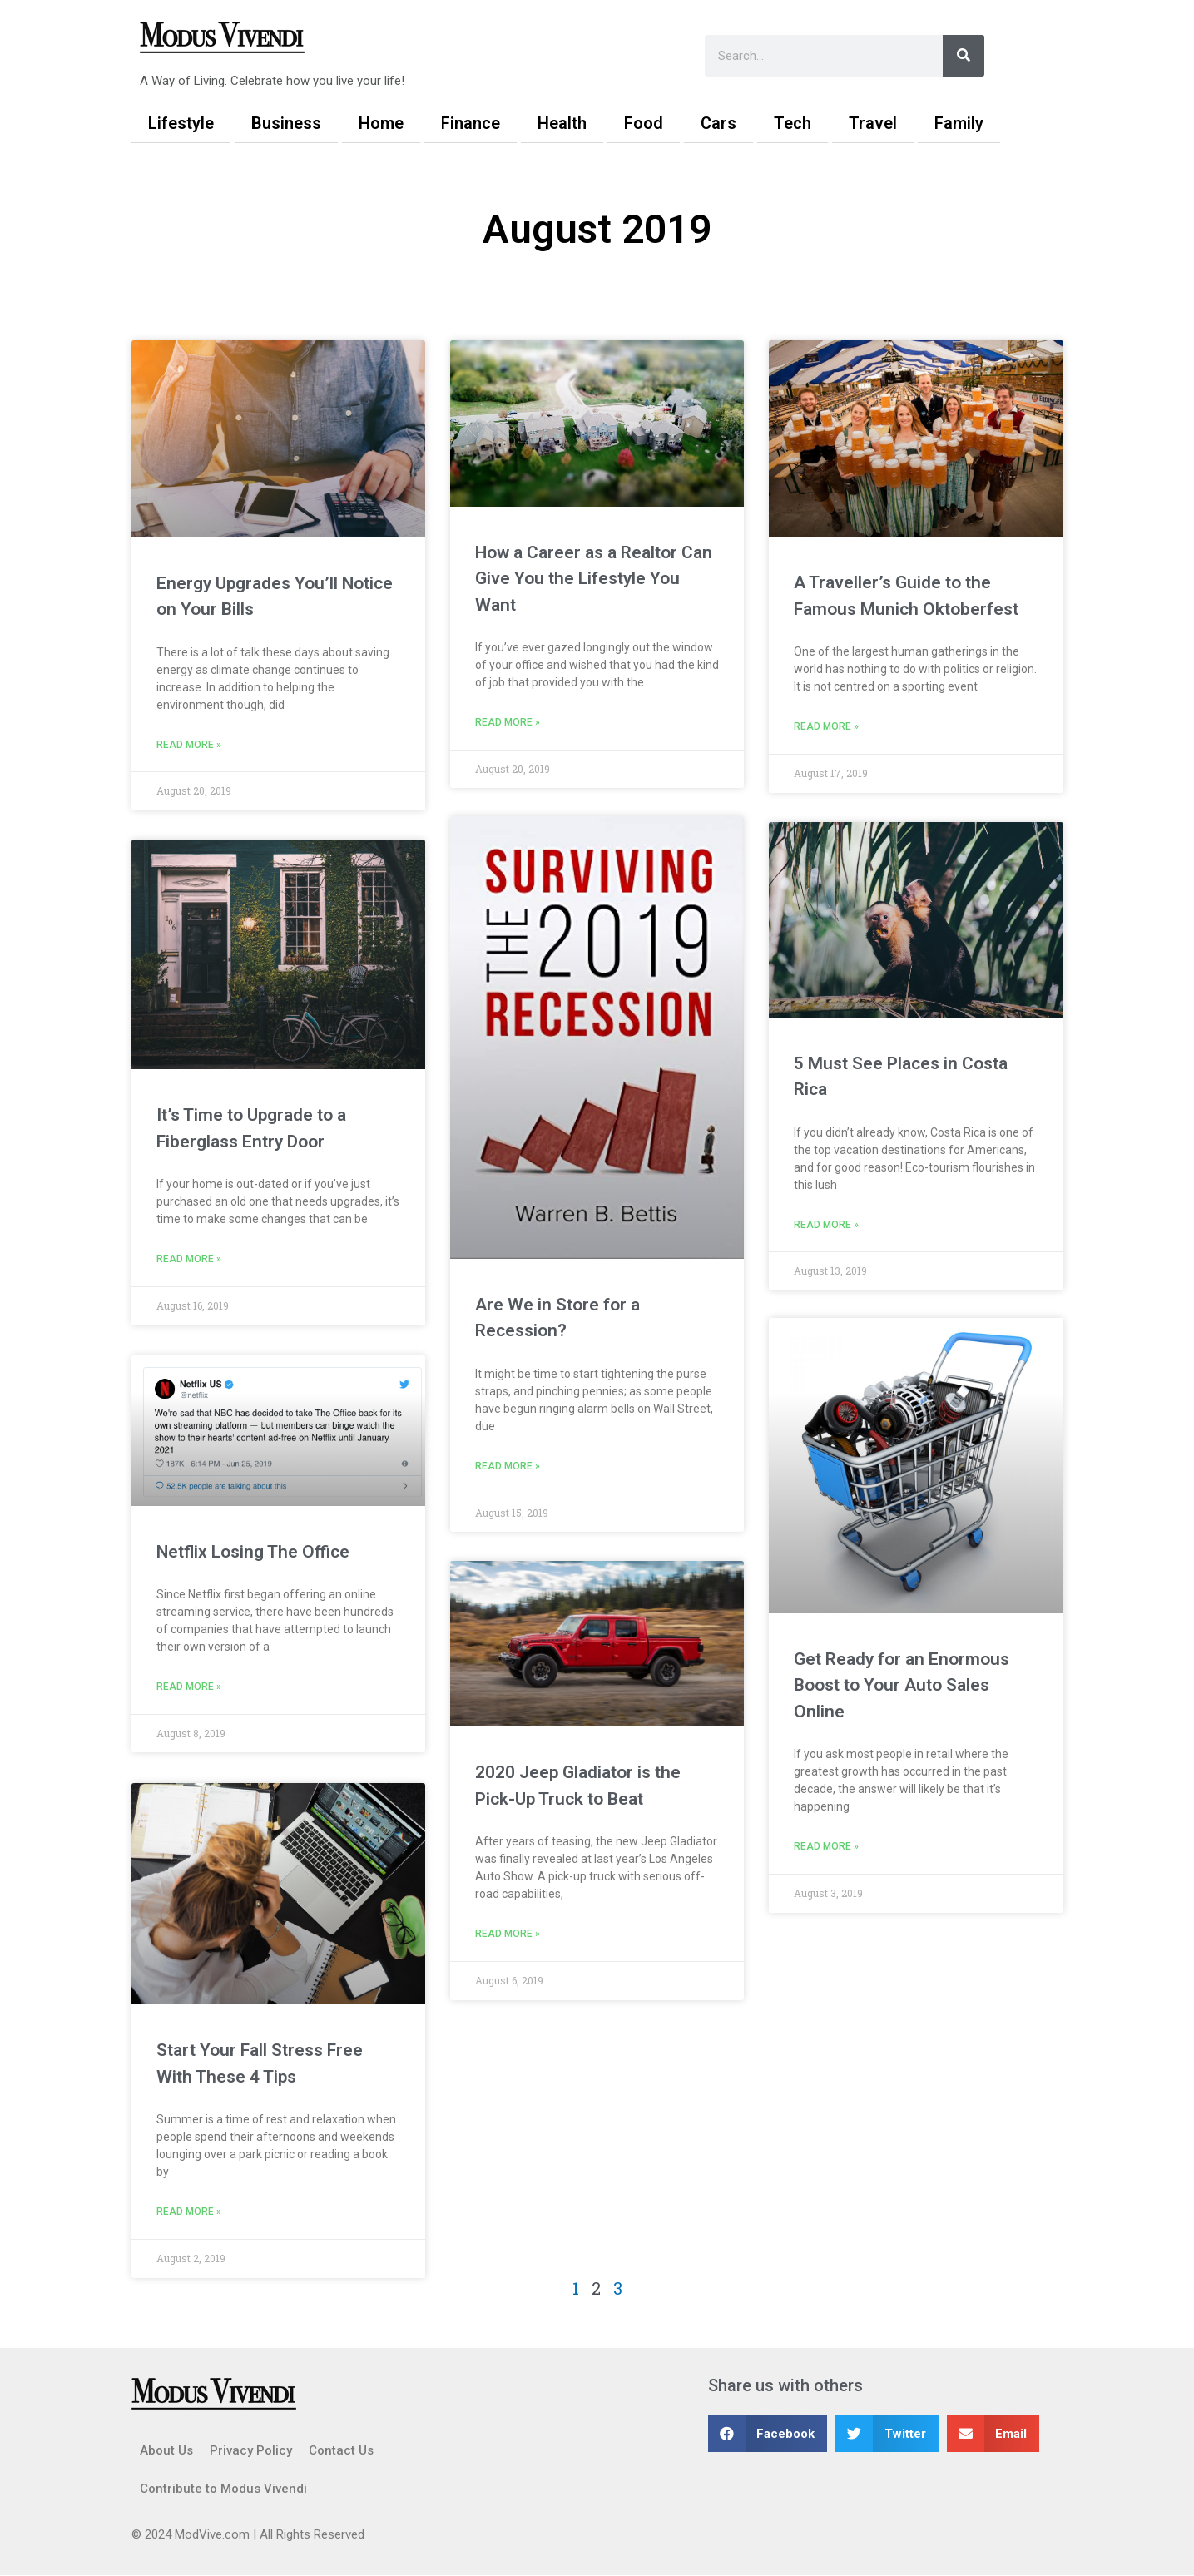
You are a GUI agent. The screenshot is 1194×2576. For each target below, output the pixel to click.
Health (562, 123)
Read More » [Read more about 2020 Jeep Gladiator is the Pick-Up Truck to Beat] (507, 1938)
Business (286, 123)
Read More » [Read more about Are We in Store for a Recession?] (507, 1468)
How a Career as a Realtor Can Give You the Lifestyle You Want (593, 578)
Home (381, 123)
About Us (166, 2451)
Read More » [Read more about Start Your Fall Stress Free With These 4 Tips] (188, 2212)
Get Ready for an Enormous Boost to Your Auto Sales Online (901, 1688)
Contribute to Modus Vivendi (223, 2489)
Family (958, 123)
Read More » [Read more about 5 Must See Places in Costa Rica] (826, 1225)
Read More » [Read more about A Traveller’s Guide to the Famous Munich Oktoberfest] (826, 727)
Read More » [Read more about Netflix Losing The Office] (188, 1688)
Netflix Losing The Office (252, 1552)
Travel (873, 123)
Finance (470, 123)
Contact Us (341, 2451)
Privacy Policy (251, 2451)
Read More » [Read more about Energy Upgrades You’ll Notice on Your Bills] (188, 745)
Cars (718, 123)
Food (643, 123)
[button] (768, 2434)
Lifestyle (181, 123)
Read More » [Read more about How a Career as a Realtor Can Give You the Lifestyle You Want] (507, 723)
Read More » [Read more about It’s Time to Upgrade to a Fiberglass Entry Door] (188, 1260)
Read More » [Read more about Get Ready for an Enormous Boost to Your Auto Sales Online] (826, 1849)
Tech (792, 123)
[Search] (963, 56)
